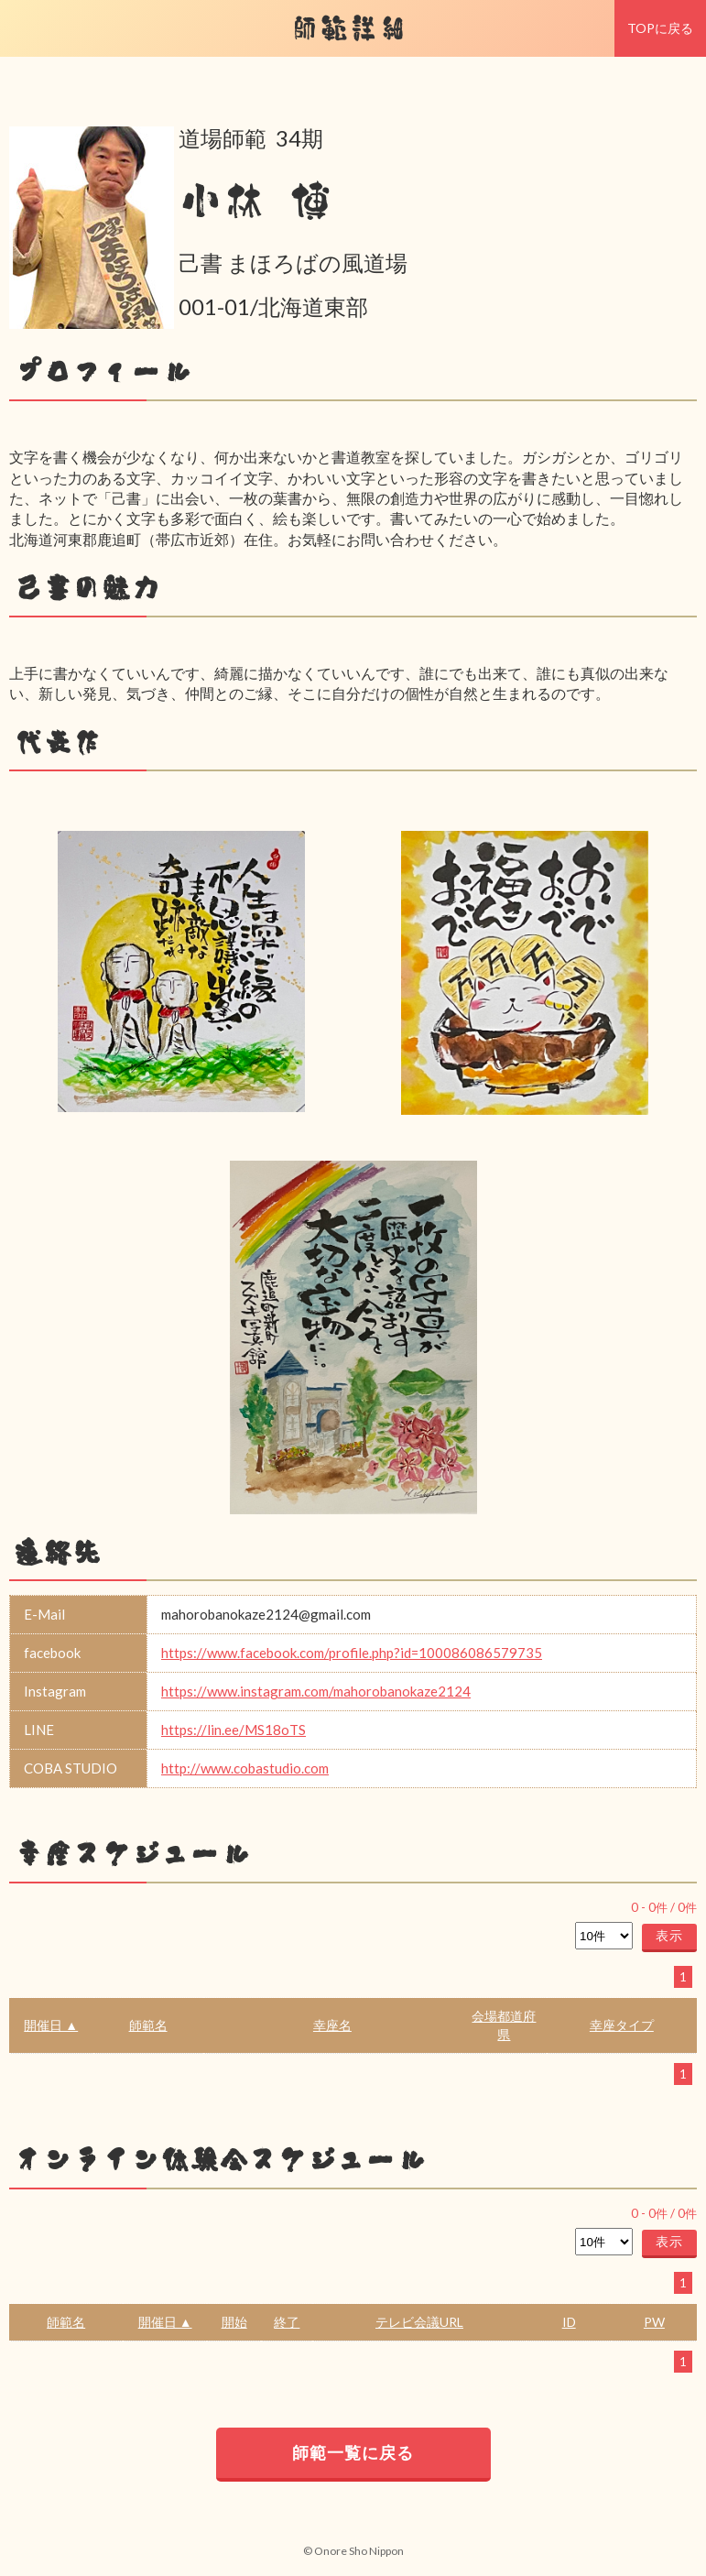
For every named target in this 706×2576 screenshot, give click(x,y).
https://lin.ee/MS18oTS (233, 1729)
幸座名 (332, 2025)
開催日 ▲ (51, 2025)
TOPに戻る (660, 28)
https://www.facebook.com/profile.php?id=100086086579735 (351, 1652)
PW (654, 2322)
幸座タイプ (622, 2025)
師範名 (148, 2025)
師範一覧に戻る (353, 2452)
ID (569, 2322)
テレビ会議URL (419, 2322)
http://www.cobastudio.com (245, 1768)
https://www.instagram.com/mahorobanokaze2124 (316, 1691)
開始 (234, 2322)
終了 (286, 2322)
